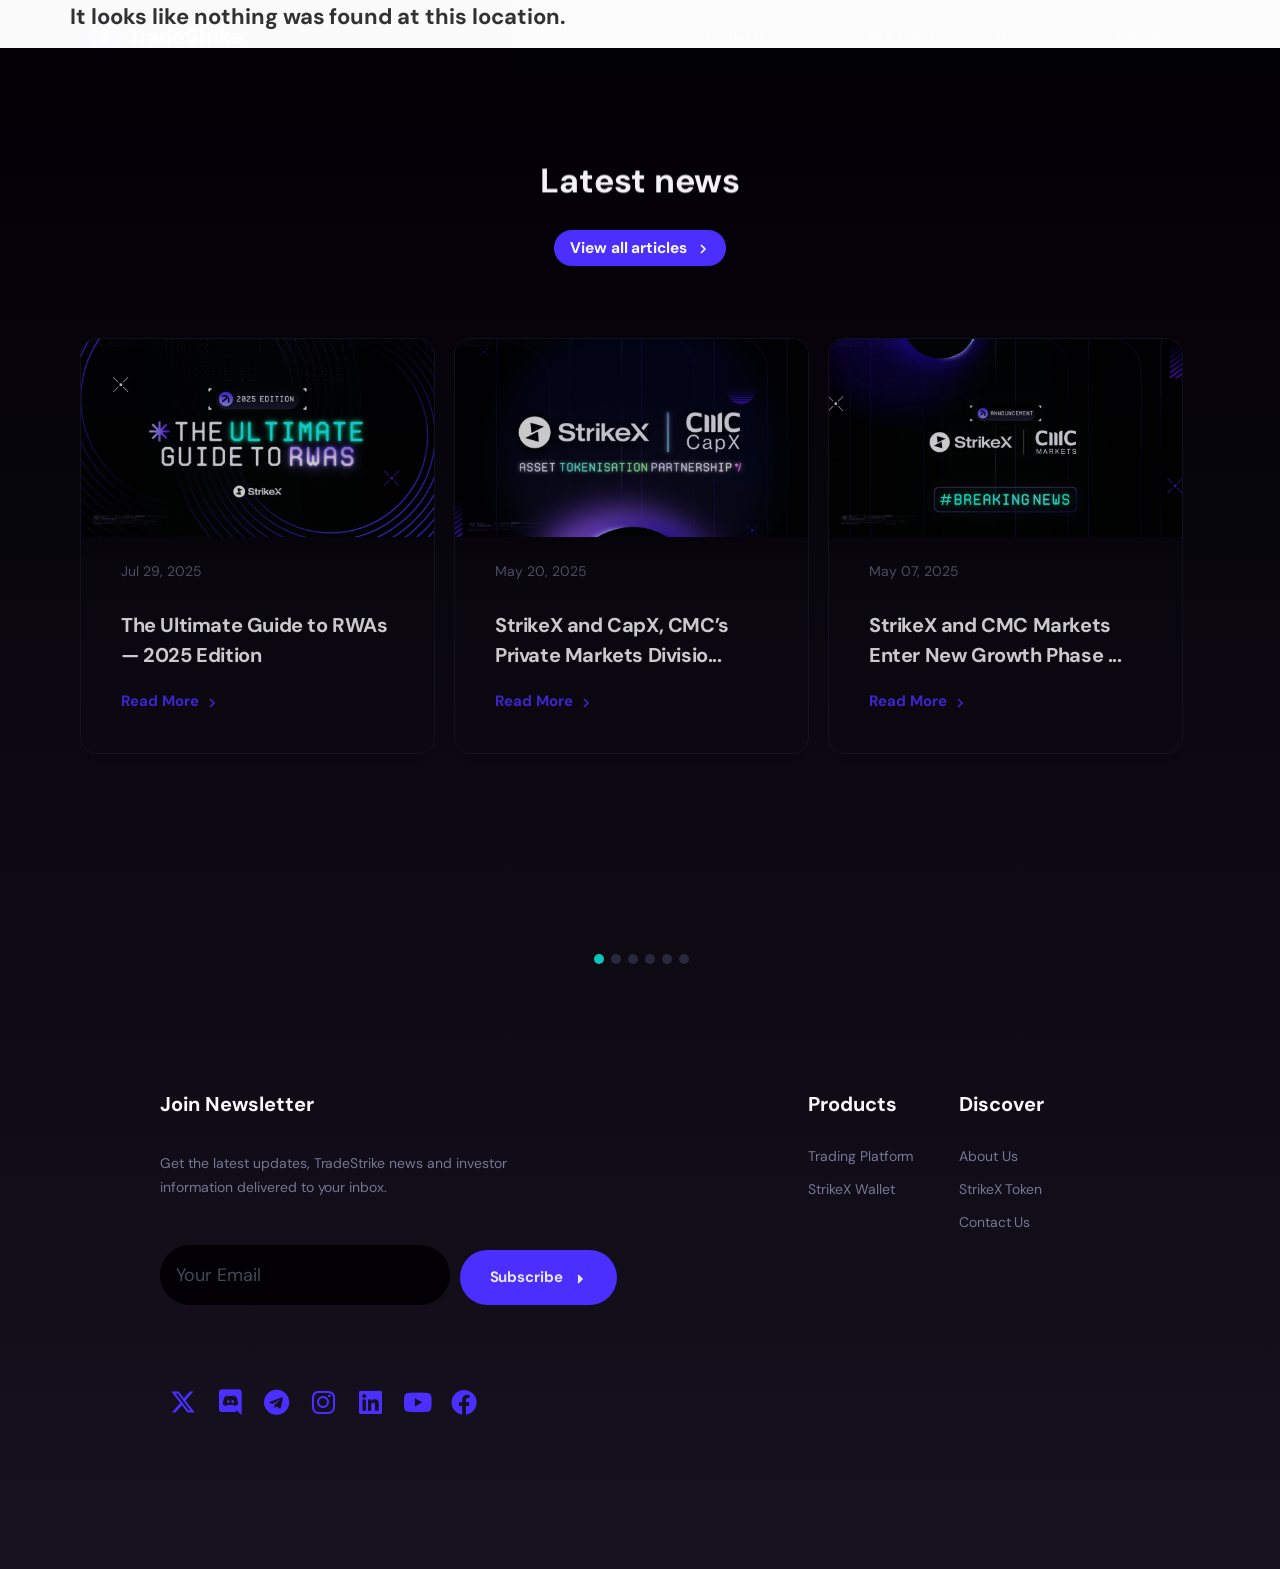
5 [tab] (667, 805)
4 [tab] (650, 805)
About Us (988, 1002)
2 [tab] (616, 805)
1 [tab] (599, 805)
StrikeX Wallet (851, 1035)
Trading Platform (861, 1002)
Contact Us (995, 1068)
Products (748, 35)
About (1024, 35)
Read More (170, 701)
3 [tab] (633, 805)
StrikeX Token (891, 35)
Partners (1143, 35)
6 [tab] (684, 805)
